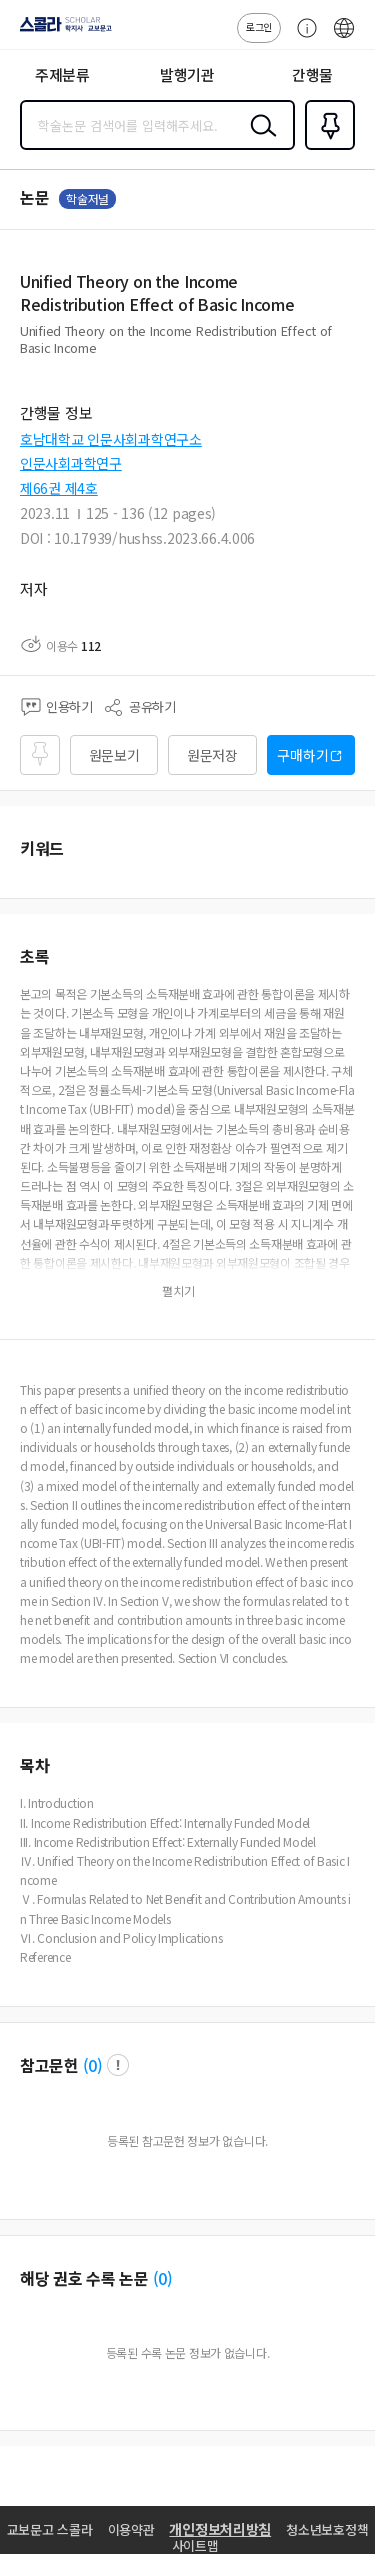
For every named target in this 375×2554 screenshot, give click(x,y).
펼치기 (350, 356)
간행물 (312, 74)
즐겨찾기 (326, 148)
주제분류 (62, 74)
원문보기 (114, 755)
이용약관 (131, 2529)
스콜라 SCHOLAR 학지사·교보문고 (60, 31)
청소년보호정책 (327, 2529)
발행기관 (187, 74)
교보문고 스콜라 (50, 2529)
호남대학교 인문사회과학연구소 (111, 439)
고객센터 (302, 38)
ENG (344, 38)
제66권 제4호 (59, 488)
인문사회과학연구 (71, 463)
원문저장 (212, 755)
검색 (259, 141)
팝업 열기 (118, 2065)
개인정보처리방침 (220, 2529)
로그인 (259, 26)
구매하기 (302, 755)
